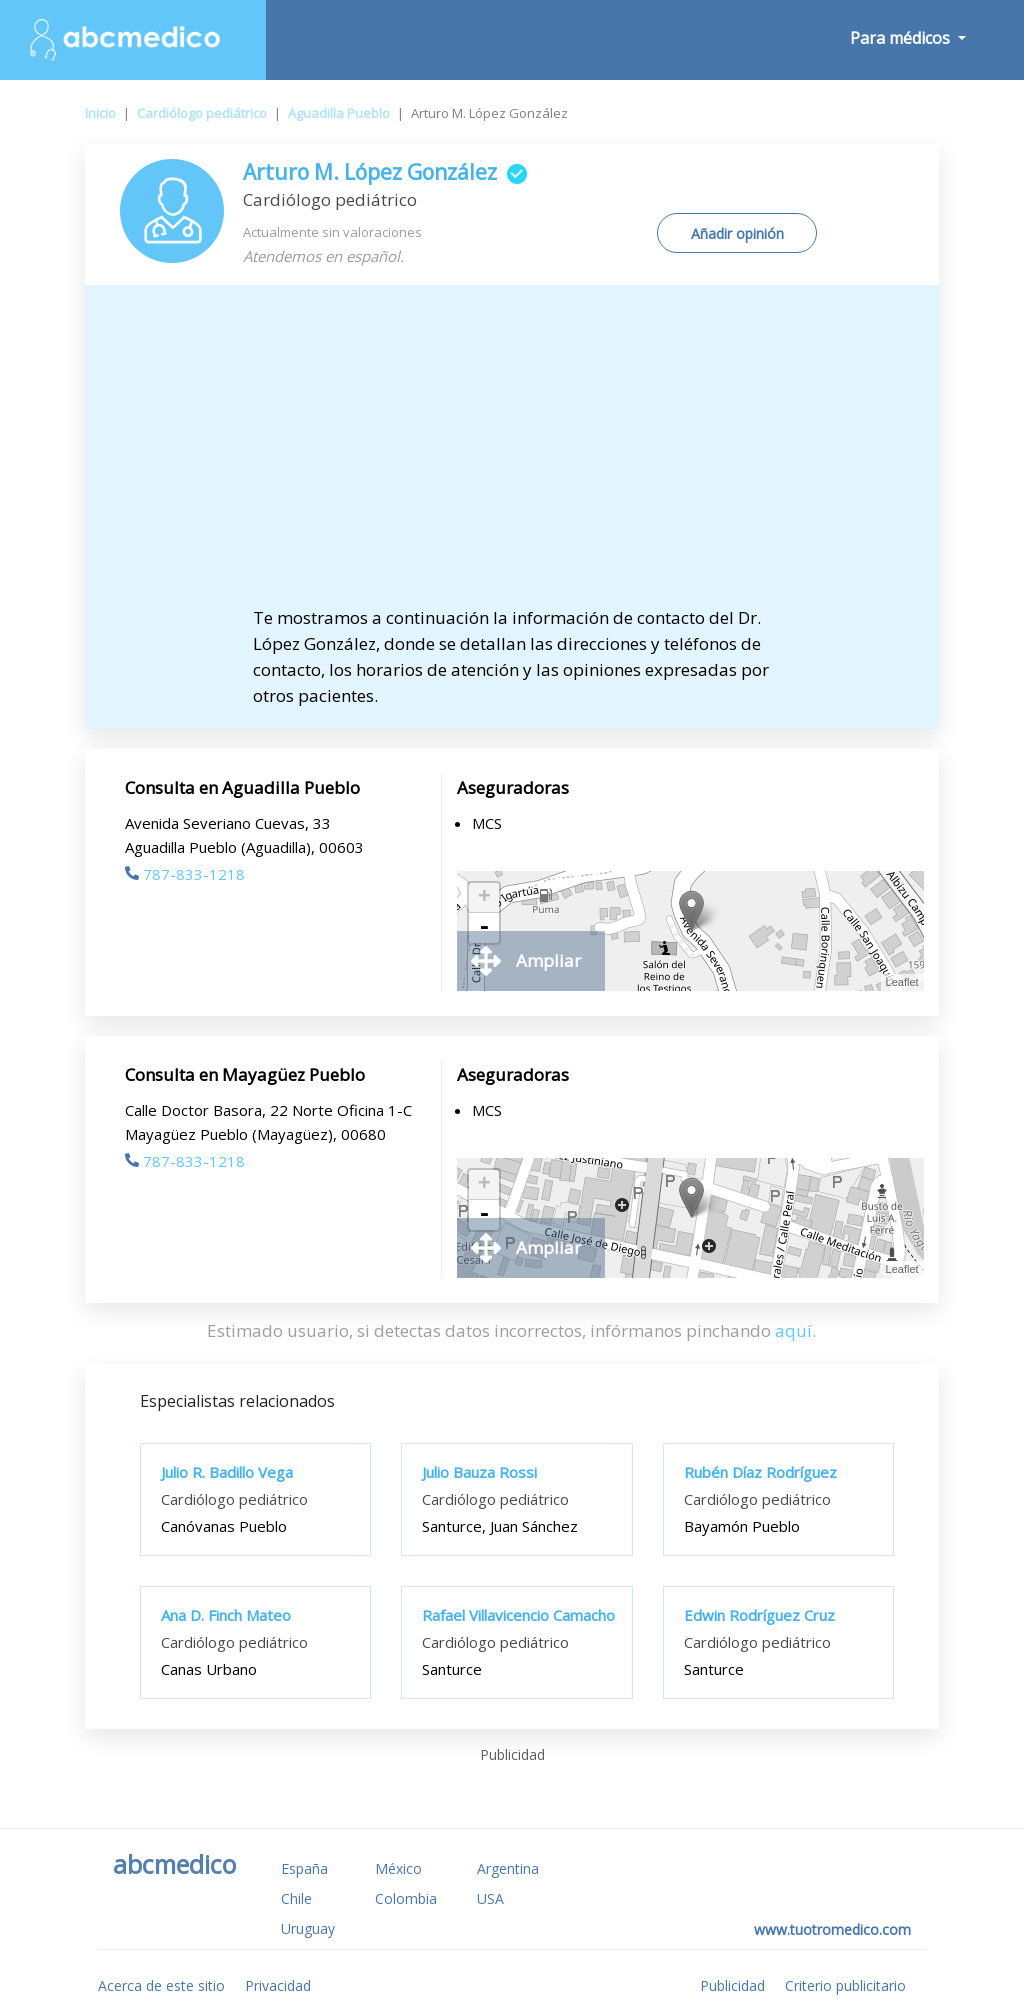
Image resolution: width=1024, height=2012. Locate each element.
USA (490, 1898)
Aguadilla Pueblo (339, 113)
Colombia (406, 1898)
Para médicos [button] (902, 38)
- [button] (484, 928)
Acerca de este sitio (161, 1985)
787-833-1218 (185, 874)
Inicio (100, 113)
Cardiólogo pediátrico (202, 113)
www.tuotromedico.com (832, 1929)
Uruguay (308, 1928)
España (304, 1868)
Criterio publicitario (845, 1985)
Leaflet (902, 982)
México (398, 1868)
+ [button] (484, 898)
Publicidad (732, 1985)
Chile (296, 1898)
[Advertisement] (511, 455)
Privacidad (278, 1985)
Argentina (508, 1868)
